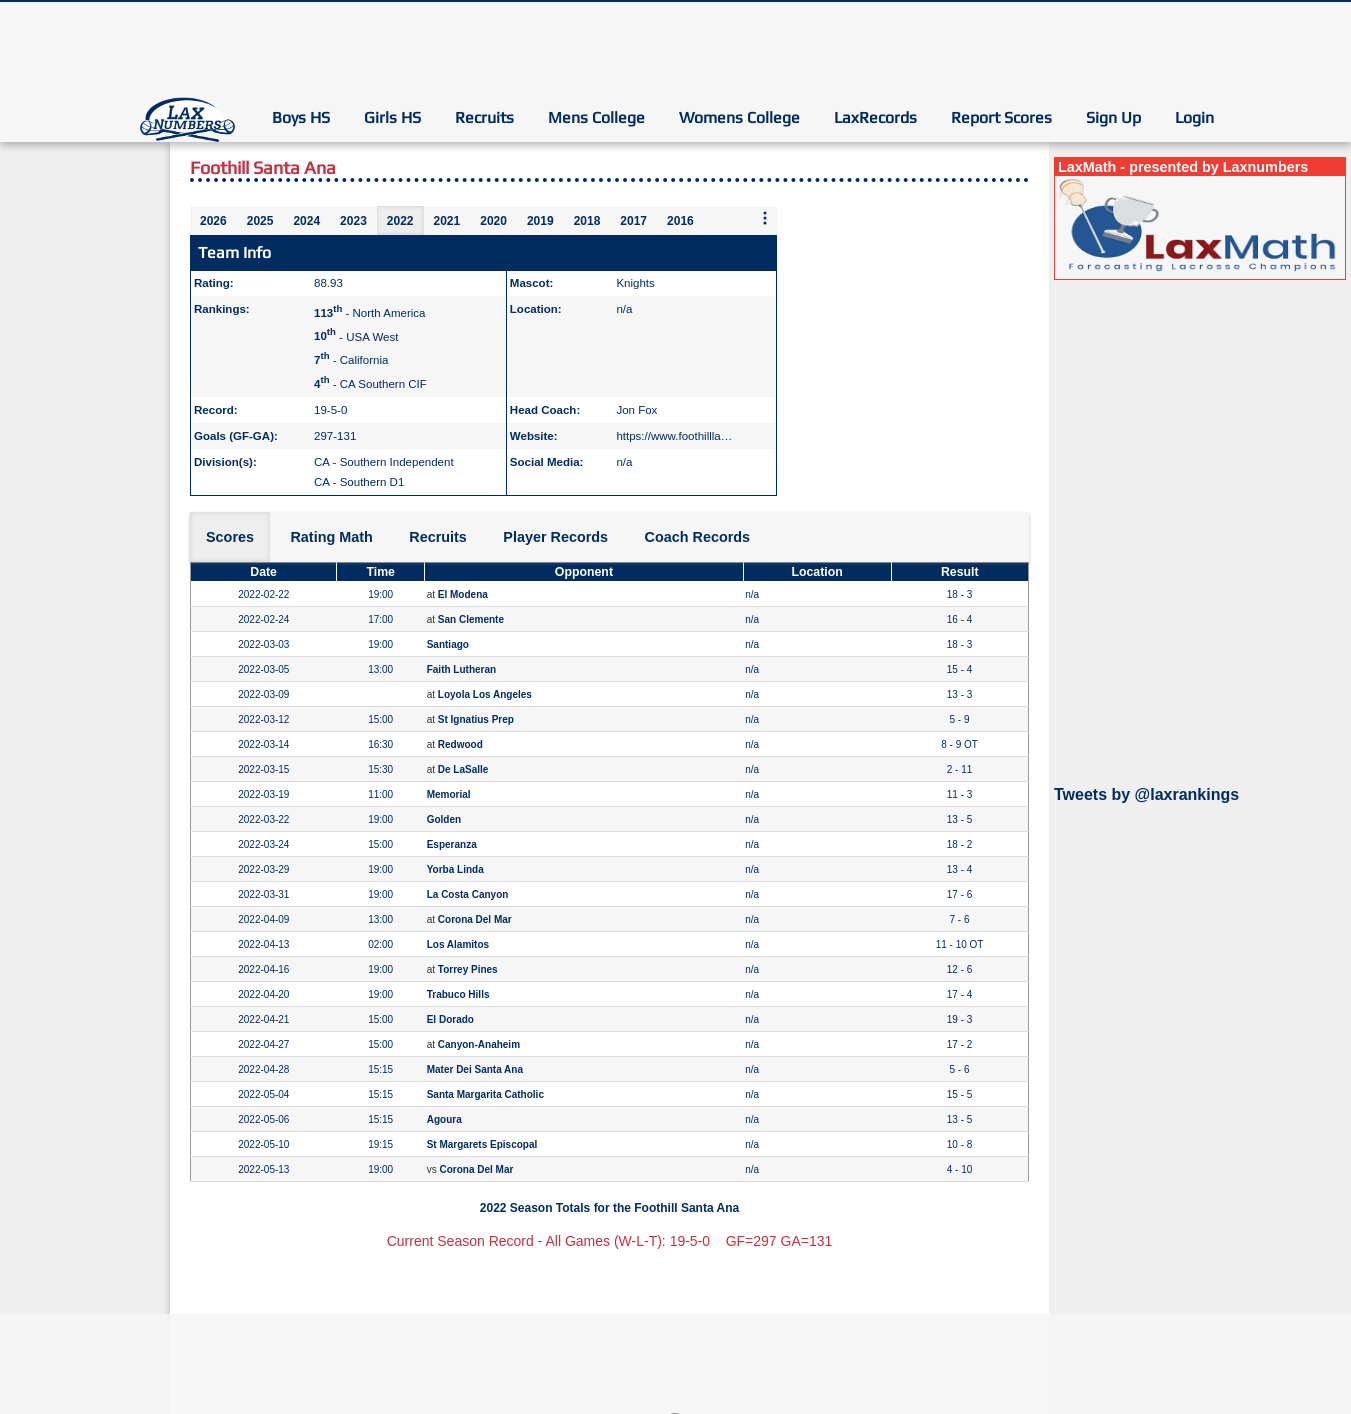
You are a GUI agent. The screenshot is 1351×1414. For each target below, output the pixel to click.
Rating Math (331, 537)
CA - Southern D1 (359, 482)
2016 (680, 221)
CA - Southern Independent (384, 462)
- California (351, 360)
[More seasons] (765, 219)
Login (1194, 117)
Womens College (739, 117)
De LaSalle (463, 769)
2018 (587, 221)
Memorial (449, 794)
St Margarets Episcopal (482, 1144)
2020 (493, 221)
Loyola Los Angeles (485, 694)
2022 (400, 221)
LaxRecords (875, 117)
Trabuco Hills (458, 994)
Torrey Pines (468, 969)
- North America (369, 313)
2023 (353, 221)
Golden (444, 819)
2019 (540, 221)
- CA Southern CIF (370, 384)
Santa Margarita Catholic (485, 1094)
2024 (306, 221)
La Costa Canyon (468, 894)
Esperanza (452, 844)
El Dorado (450, 1019)
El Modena (463, 594)
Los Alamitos (458, 944)
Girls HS (392, 117)
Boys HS (301, 117)
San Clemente (471, 619)
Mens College (596, 117)
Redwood (460, 744)
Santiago (448, 644)
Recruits (484, 117)
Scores (230, 537)
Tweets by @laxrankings (1146, 794)
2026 (213, 221)
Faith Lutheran (461, 669)
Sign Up (1113, 117)
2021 (447, 221)
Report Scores (1001, 117)
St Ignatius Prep (476, 719)
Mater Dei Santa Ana (475, 1069)
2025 (260, 221)
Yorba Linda (455, 869)
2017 (633, 221)
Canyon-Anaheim (479, 1044)
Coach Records (698, 537)
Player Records (555, 537)
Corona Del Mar (475, 919)
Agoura (444, 1119)
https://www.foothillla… (674, 436)
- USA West (356, 336)
